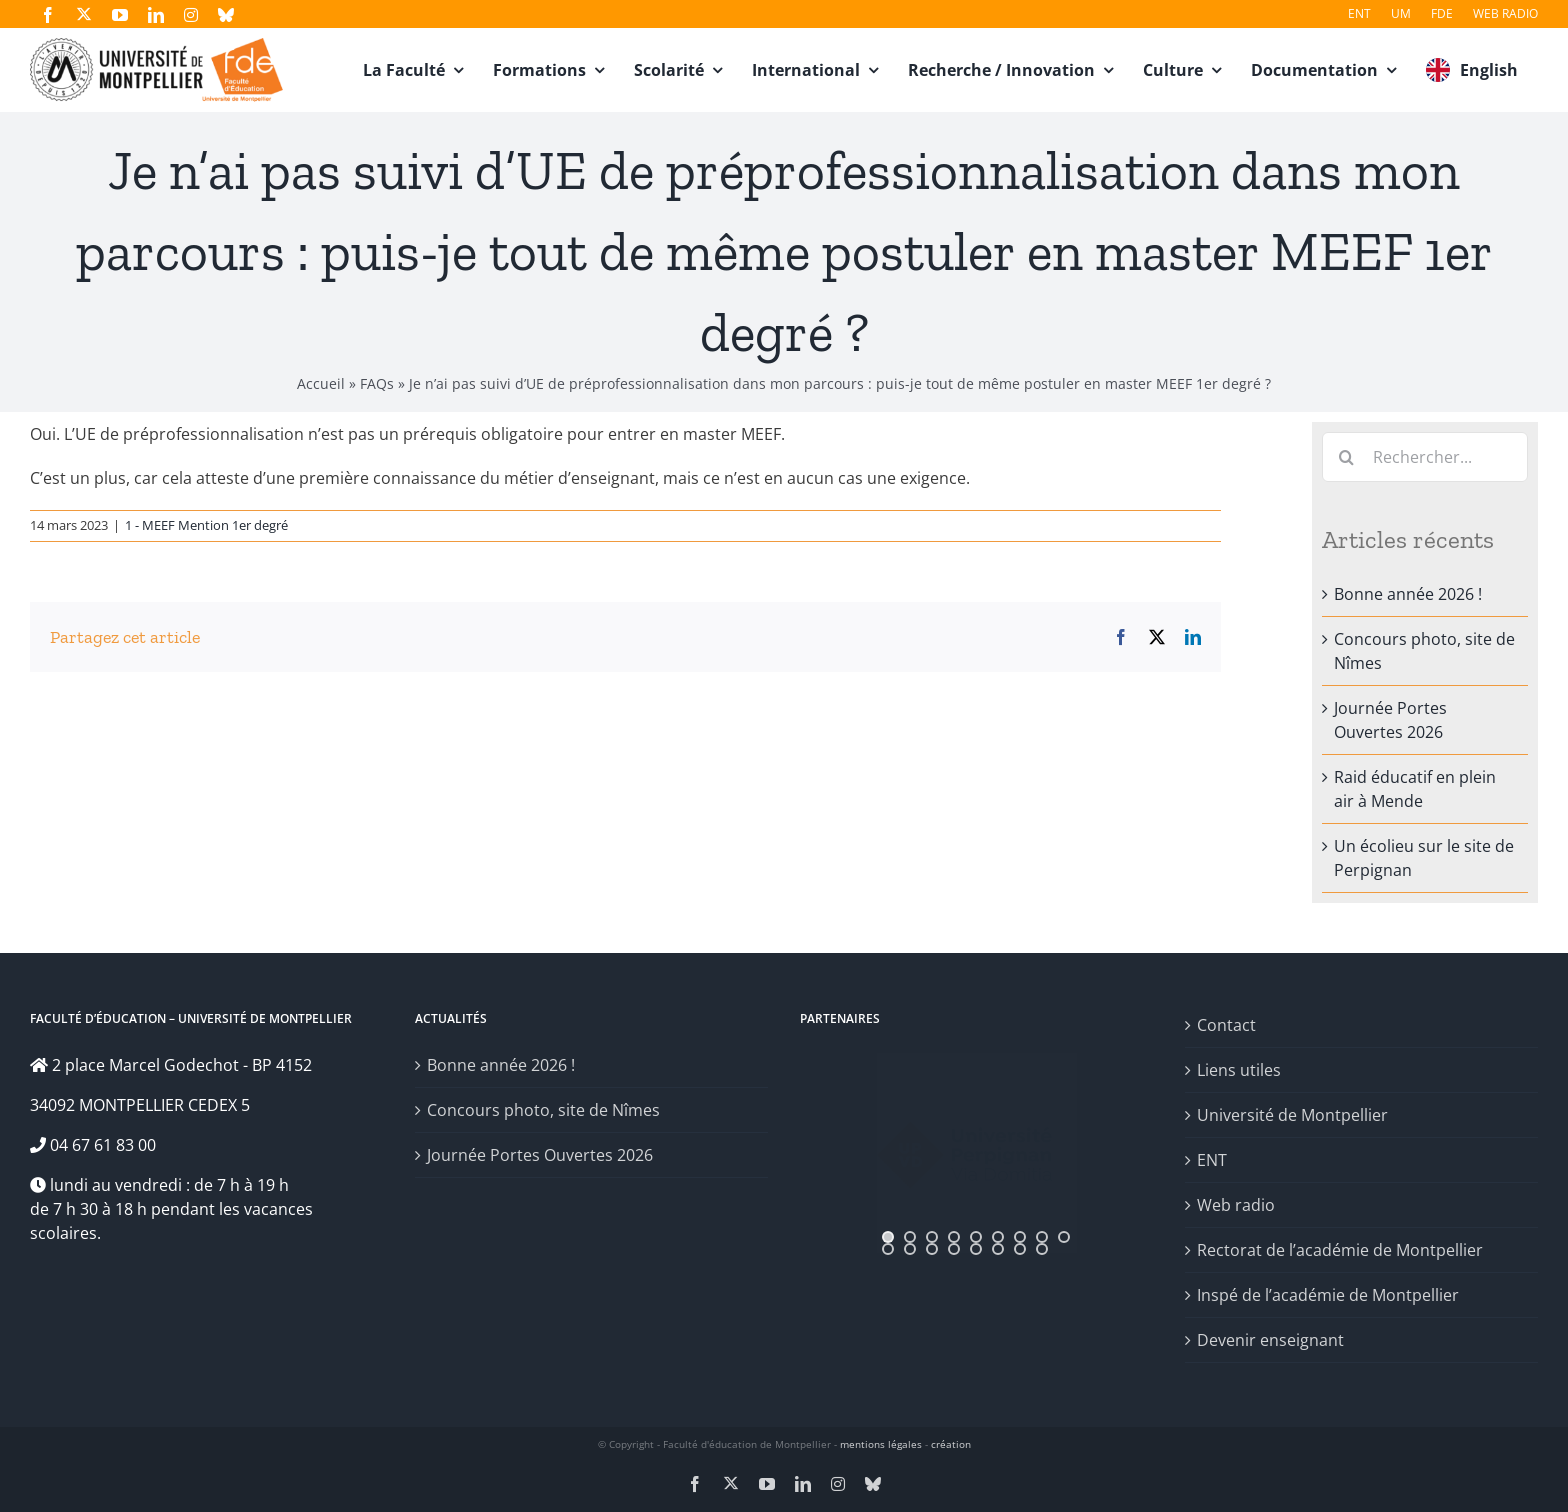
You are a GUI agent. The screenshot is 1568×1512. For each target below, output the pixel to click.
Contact (1226, 1025)
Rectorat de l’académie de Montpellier (1340, 1250)
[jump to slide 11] (910, 1249)
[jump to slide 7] (1020, 1237)
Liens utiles (1239, 1070)
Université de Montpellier (1292, 1115)
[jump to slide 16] (1020, 1249)
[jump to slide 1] (888, 1237)
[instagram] (191, 15)
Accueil (321, 383)
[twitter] (84, 14)
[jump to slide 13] (954, 1249)
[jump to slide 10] (888, 1249)
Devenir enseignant (1270, 1340)
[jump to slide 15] (998, 1249)
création (951, 1444)
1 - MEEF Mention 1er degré (206, 525)
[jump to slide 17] (1042, 1249)
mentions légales (881, 1444)
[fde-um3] (156, 46)
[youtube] (120, 15)
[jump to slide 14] (976, 1249)
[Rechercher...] (1425, 457)
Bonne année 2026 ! (1408, 594)
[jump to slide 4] (954, 1237)
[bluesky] (226, 15)
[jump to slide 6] (998, 1237)
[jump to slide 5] (976, 1237)
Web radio (1236, 1205)
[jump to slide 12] (932, 1249)
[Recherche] (1347, 457)
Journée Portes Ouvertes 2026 (540, 1155)
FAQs (377, 383)
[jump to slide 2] (910, 1237)
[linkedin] (156, 15)
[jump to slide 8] (1042, 1237)
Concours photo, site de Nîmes (543, 1110)
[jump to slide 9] (1064, 1237)
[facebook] (48, 15)
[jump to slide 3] (932, 1237)
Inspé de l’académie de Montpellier (1328, 1295)
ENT (1212, 1160)
